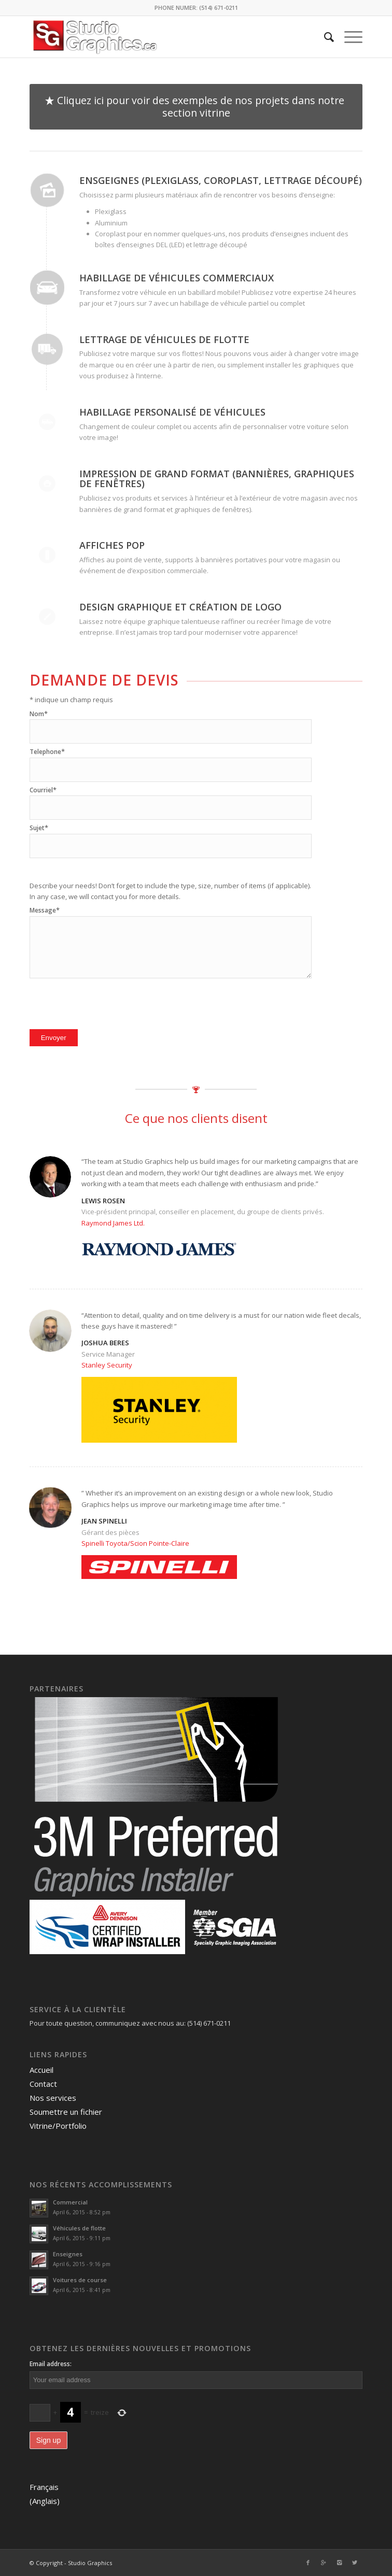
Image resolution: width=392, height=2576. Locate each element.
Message (45, 910)
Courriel (43, 790)
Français (44, 2487)
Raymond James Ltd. (113, 1223)
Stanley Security (106, 1365)
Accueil (41, 2070)
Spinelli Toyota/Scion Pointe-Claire (135, 1543)
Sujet (39, 827)
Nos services (53, 2098)
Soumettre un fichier (66, 2112)
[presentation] (108, 1001)
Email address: (51, 2363)
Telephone (47, 751)
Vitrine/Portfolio (58, 2125)
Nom (39, 713)
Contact (43, 2084)
